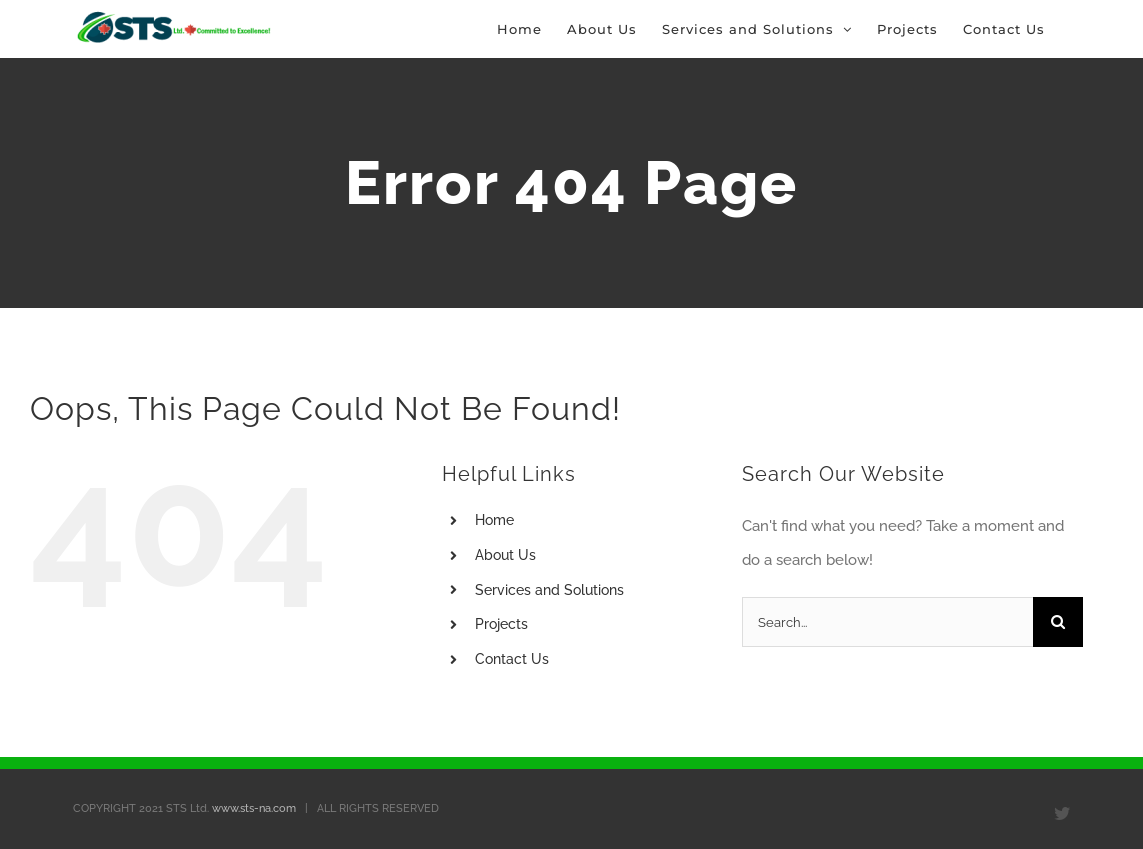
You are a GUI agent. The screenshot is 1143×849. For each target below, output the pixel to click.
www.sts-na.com (254, 808)
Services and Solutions (549, 590)
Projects (501, 624)
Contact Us (512, 659)
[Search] (1058, 622)
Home (494, 520)
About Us (505, 555)
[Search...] (887, 622)
